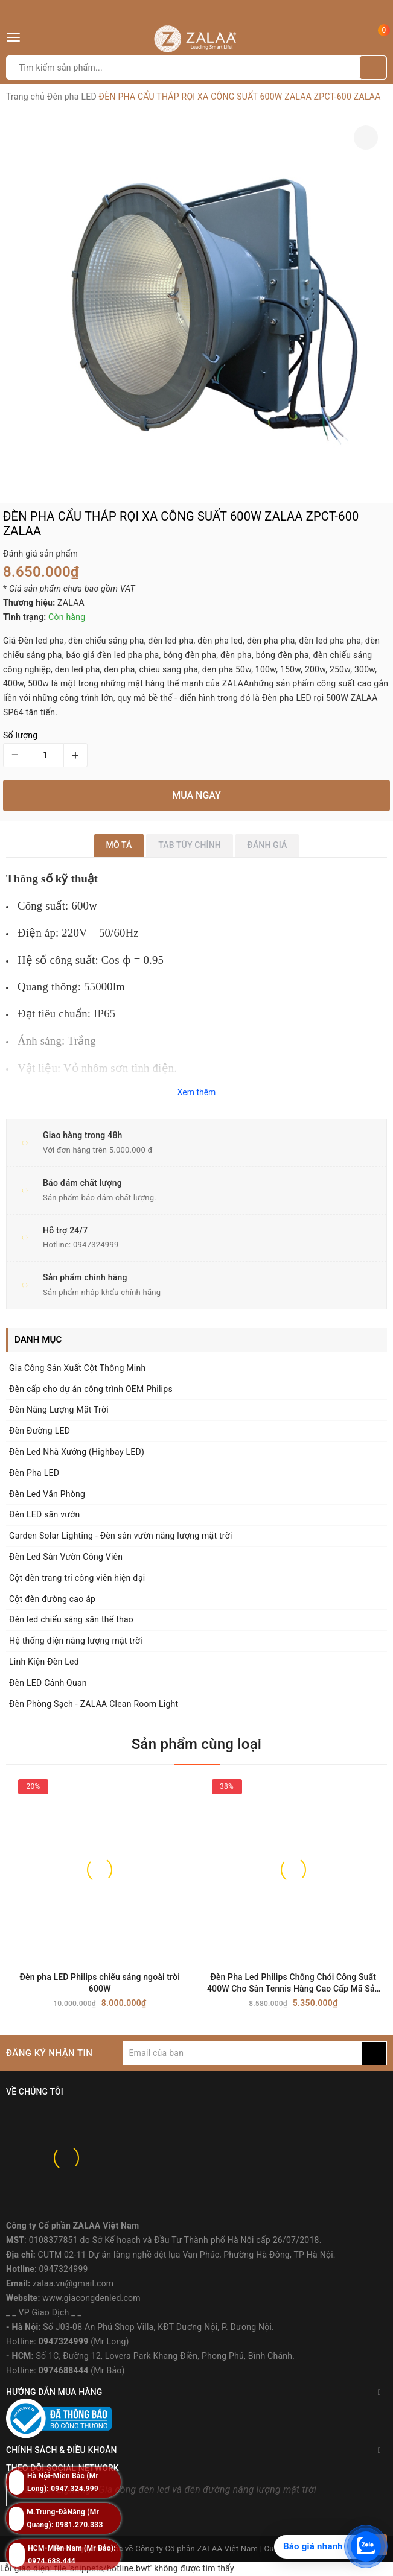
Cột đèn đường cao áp (52, 1599)
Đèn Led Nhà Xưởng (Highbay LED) (76, 1452)
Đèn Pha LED (34, 1473)
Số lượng (20, 735)
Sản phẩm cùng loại (196, 1744)
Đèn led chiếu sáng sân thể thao (71, 1619)
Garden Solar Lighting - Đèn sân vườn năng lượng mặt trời (120, 1535)
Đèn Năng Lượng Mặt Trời (59, 1409)
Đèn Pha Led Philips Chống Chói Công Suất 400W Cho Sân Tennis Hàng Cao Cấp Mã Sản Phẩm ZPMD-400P (293, 1983)
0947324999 (96, 1244)
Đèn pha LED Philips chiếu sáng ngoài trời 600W (100, 1982)
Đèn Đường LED (39, 1430)
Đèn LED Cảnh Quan (48, 1683)
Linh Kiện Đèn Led (44, 1661)
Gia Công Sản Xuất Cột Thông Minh (77, 1368)
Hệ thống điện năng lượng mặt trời (75, 1640)
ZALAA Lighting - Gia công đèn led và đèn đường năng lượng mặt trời (170, 2489)
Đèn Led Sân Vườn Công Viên (66, 1557)
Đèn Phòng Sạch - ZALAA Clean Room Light (93, 1704)
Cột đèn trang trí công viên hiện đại (77, 1578)
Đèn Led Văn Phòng (47, 1494)
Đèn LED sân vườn (44, 1514)
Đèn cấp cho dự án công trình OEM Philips (91, 1389)
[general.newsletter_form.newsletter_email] (242, 2053)
